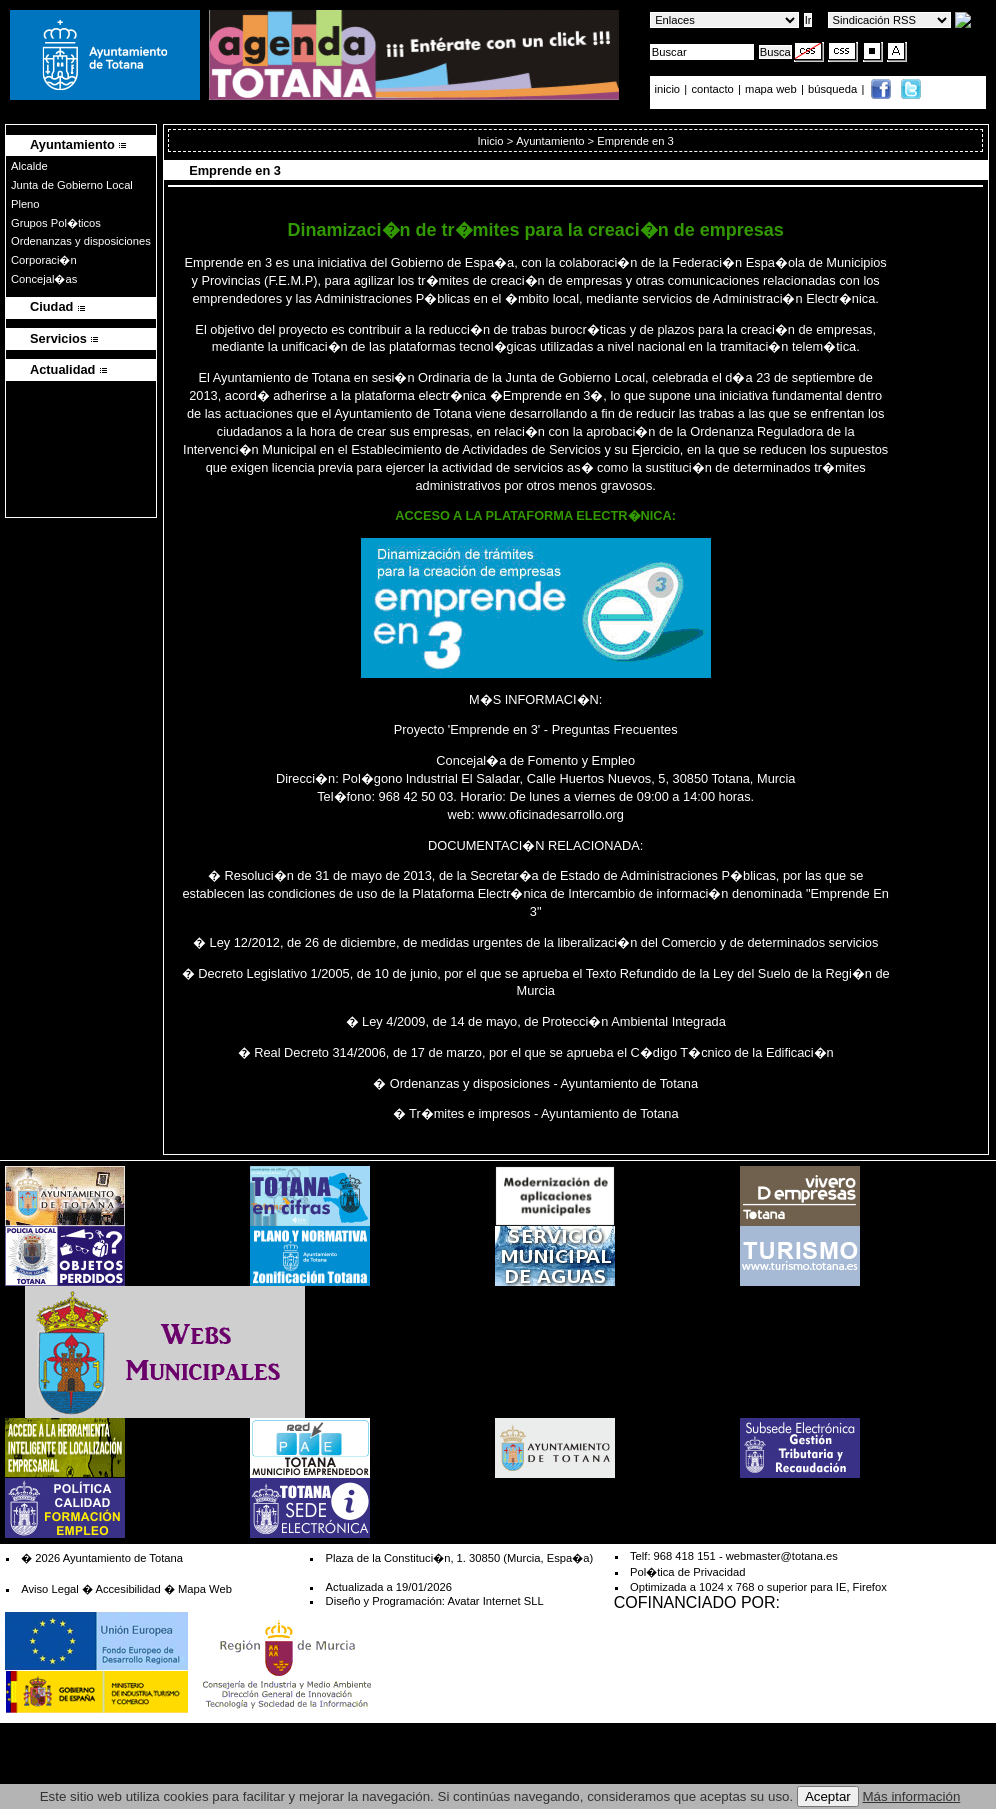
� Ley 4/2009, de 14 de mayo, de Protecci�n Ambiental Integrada (536, 1021)
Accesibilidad (127, 1589)
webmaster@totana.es (782, 1556)
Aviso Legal (50, 1589)
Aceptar (828, 1796)
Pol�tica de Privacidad (687, 1572)
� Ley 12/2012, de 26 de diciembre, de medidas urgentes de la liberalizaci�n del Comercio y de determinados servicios (535, 942)
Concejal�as (44, 279)
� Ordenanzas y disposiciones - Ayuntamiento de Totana (535, 1083)
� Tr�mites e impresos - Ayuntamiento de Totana (536, 1113)
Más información (912, 1796)
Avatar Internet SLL (495, 1601)
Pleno (25, 204)
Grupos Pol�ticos (56, 223)
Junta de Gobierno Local (72, 185)
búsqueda (834, 89)
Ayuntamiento (550, 141)
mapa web (772, 89)
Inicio (490, 141)
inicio (669, 89)
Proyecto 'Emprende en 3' (467, 729)
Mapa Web (205, 1589)
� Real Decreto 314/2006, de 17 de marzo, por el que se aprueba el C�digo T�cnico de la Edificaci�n (536, 1052)
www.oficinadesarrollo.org (551, 814)
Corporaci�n (44, 260)
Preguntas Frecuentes (615, 729)
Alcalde (29, 166)
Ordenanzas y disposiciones (81, 241)
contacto (712, 89)
